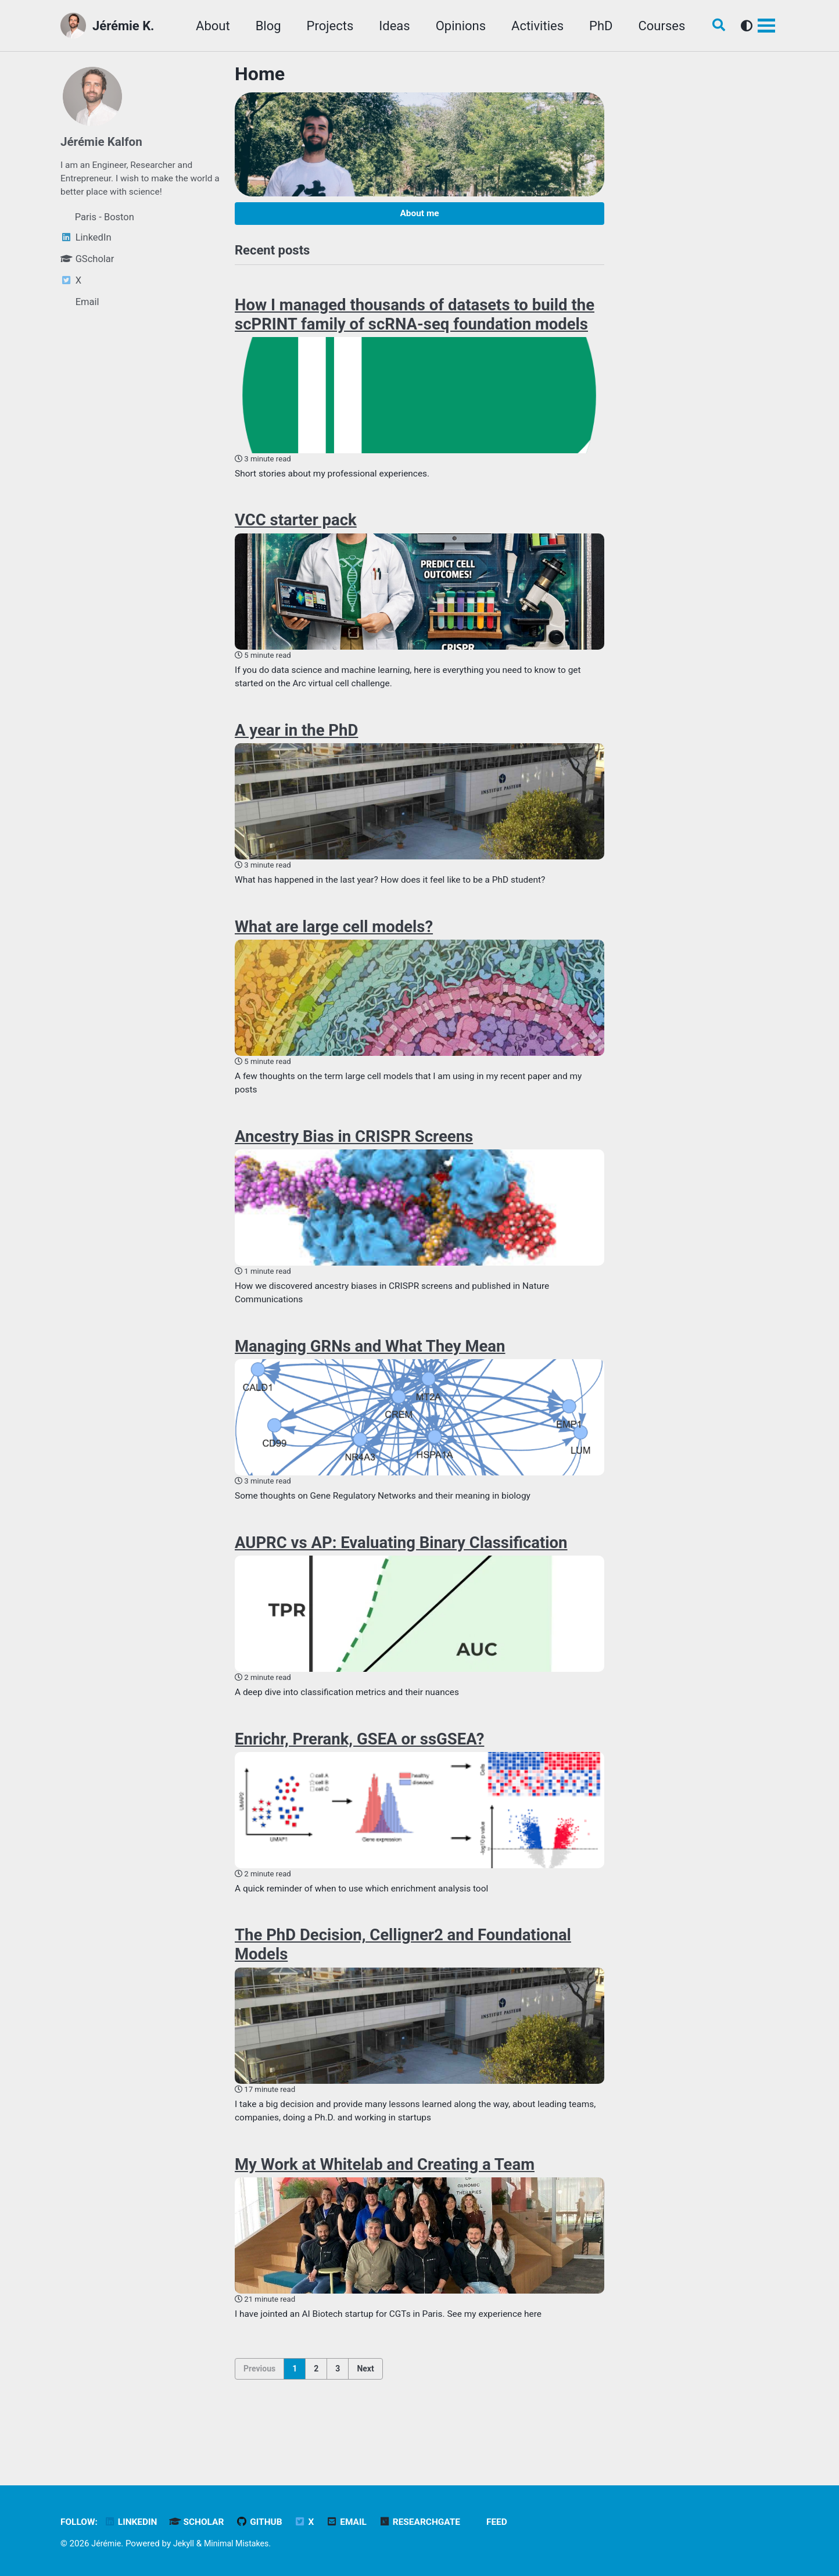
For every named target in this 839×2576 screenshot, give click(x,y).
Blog (261, 26)
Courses (655, 26)
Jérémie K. (123, 26)
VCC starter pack (296, 528)
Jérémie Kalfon (104, 141)
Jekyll (186, 2543)
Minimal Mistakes (242, 2543)
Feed (514, 2521)
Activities (530, 26)
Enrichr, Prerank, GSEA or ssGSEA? (359, 1769)
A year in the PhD (296, 743)
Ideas (387, 26)
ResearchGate (435, 2521)
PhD (593, 26)
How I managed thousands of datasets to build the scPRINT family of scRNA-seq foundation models (414, 319)
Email (358, 2521)
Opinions (454, 26)
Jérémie (107, 2543)
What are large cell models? (334, 942)
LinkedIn (134, 2521)
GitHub (268, 2521)
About (206, 26)
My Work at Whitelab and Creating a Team (385, 2202)
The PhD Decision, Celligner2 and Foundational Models (403, 1978)
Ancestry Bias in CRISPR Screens (354, 1156)
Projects (323, 26)
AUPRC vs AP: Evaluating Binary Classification (401, 1569)
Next (365, 2408)
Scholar (203, 2521)
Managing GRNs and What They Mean (370, 1370)
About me (419, 215)
